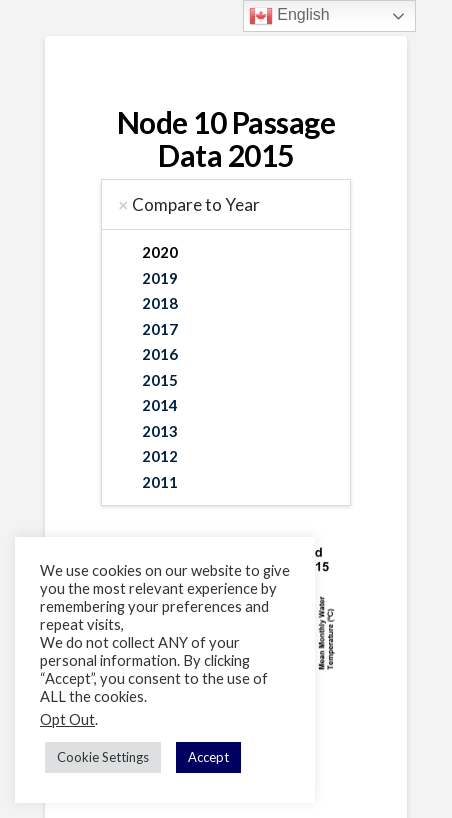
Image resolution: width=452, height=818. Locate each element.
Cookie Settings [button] (103, 757)
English (289, 16)
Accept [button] (208, 757)
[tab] (225, 204)
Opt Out (67, 719)
